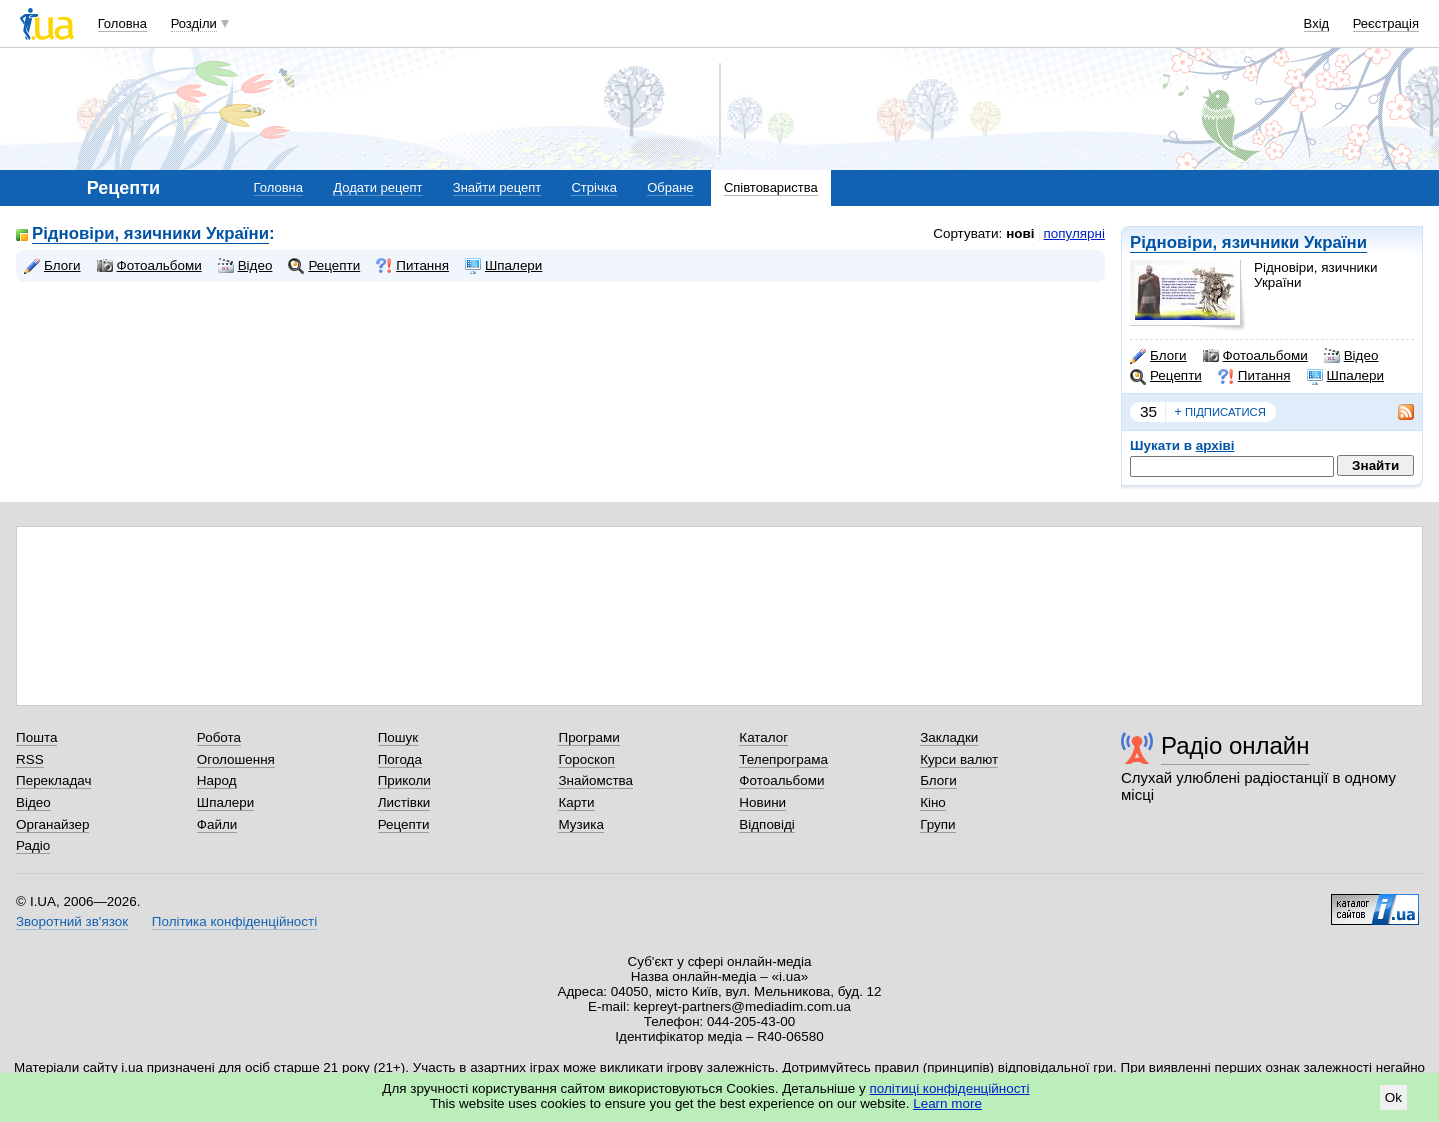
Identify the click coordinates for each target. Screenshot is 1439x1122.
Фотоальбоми (1255, 356)
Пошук (398, 737)
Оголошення (236, 759)
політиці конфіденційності (950, 1088)
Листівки (404, 802)
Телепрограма (783, 759)
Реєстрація (1386, 23)
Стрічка (593, 187)
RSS (30, 759)
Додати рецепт (377, 187)
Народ (217, 780)
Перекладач (53, 780)
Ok (1393, 1097)
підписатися (1220, 412)
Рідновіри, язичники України (1248, 242)
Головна (122, 23)
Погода (400, 759)
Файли (217, 824)
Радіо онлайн (1235, 745)
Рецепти (1166, 376)
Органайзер (52, 824)
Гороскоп (586, 759)
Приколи (404, 780)
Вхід (1317, 23)
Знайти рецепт (497, 187)
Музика (580, 824)
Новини (762, 802)
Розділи (194, 23)
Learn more (947, 1103)
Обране (670, 187)
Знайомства (595, 780)
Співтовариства (771, 187)
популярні (1074, 233)
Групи (937, 824)
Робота (219, 737)
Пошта (36, 737)
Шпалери (1345, 376)
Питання (1254, 376)
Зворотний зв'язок (72, 921)
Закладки (949, 737)
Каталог (763, 737)
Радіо (33, 845)
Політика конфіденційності (234, 921)
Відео (1351, 356)
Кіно (933, 802)
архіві (1215, 445)
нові (1020, 233)
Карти (576, 802)
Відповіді (767, 824)
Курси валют (959, 759)
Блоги (1158, 356)
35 (1148, 411)
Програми (588, 737)
